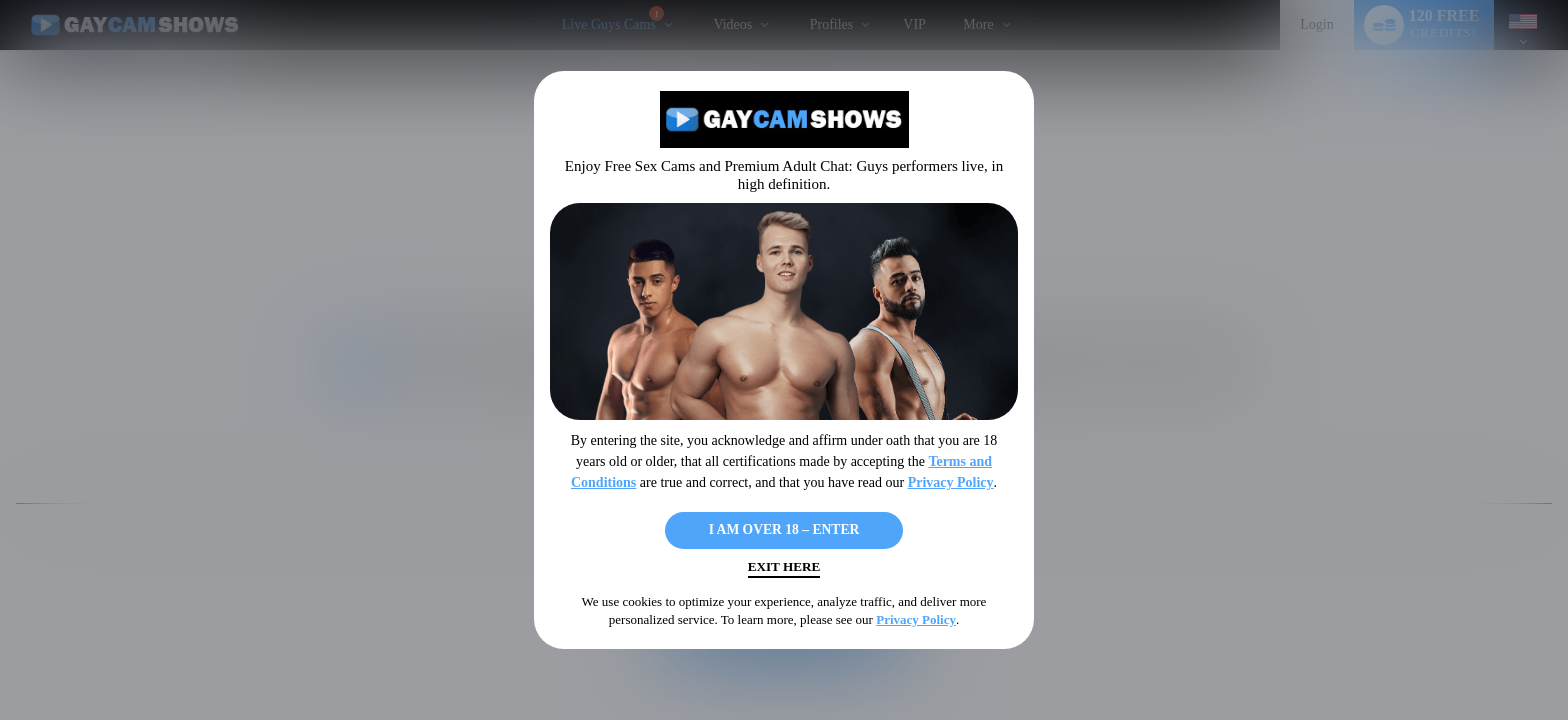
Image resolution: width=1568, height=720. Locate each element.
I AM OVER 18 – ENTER (783, 526)
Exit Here (783, 570)
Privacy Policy (951, 476)
